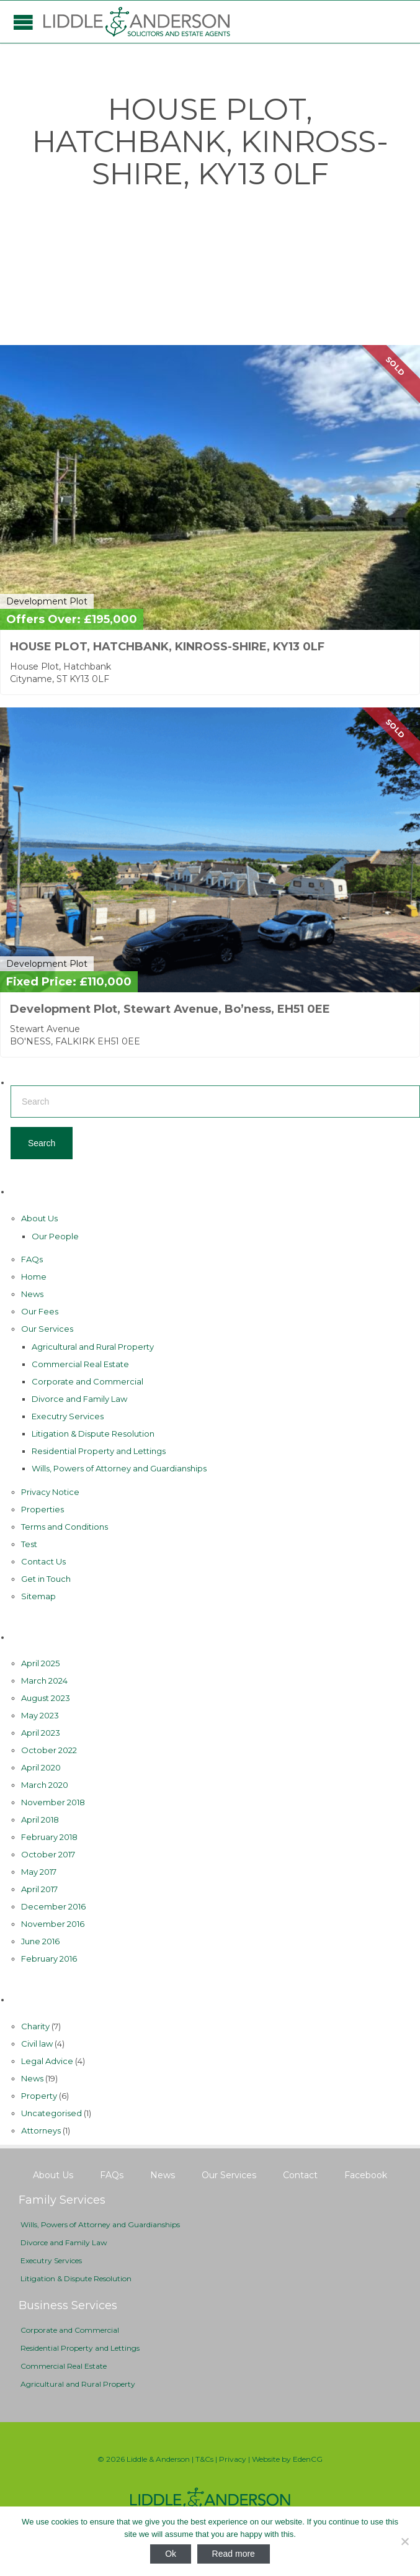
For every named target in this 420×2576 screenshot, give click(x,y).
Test (29, 1544)
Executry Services (68, 1416)
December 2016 (53, 1906)
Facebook (365, 2175)
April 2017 (39, 1889)
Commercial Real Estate (80, 1364)
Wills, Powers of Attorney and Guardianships (119, 1468)
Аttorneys (41, 2130)
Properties (42, 1509)
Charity (35, 2026)
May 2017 (38, 1872)
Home (34, 1276)
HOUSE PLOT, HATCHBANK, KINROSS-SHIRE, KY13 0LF (167, 646)
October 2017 (48, 1854)
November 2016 (52, 1924)
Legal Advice (47, 2061)
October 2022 (49, 1750)
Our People (55, 1236)
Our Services (47, 1329)
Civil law (37, 2044)
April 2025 (40, 1663)
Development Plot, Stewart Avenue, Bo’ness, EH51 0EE (170, 1009)
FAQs (32, 1259)
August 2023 (45, 1698)
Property (39, 2096)
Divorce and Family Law (79, 1399)
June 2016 (40, 1941)
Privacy (232, 2459)
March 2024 (44, 1680)
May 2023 (40, 1715)
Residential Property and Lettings (99, 1451)
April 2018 (40, 1819)
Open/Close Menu (23, 22)
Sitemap (38, 1596)
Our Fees (39, 1311)
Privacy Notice (50, 1492)
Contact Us (43, 1561)
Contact (300, 2175)
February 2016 (49, 1958)
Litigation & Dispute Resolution (93, 1433)
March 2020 (44, 1785)
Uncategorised (51, 2113)
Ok (170, 2554)
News (32, 1294)
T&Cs (204, 2459)
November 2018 (53, 1802)
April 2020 (41, 1767)
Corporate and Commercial (87, 1381)
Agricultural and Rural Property (93, 1347)
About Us (39, 1218)
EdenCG (308, 2459)
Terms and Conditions (64, 1527)
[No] (404, 2541)
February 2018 (49, 1837)
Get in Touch (46, 1579)
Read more (233, 2554)
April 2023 (40, 1733)
